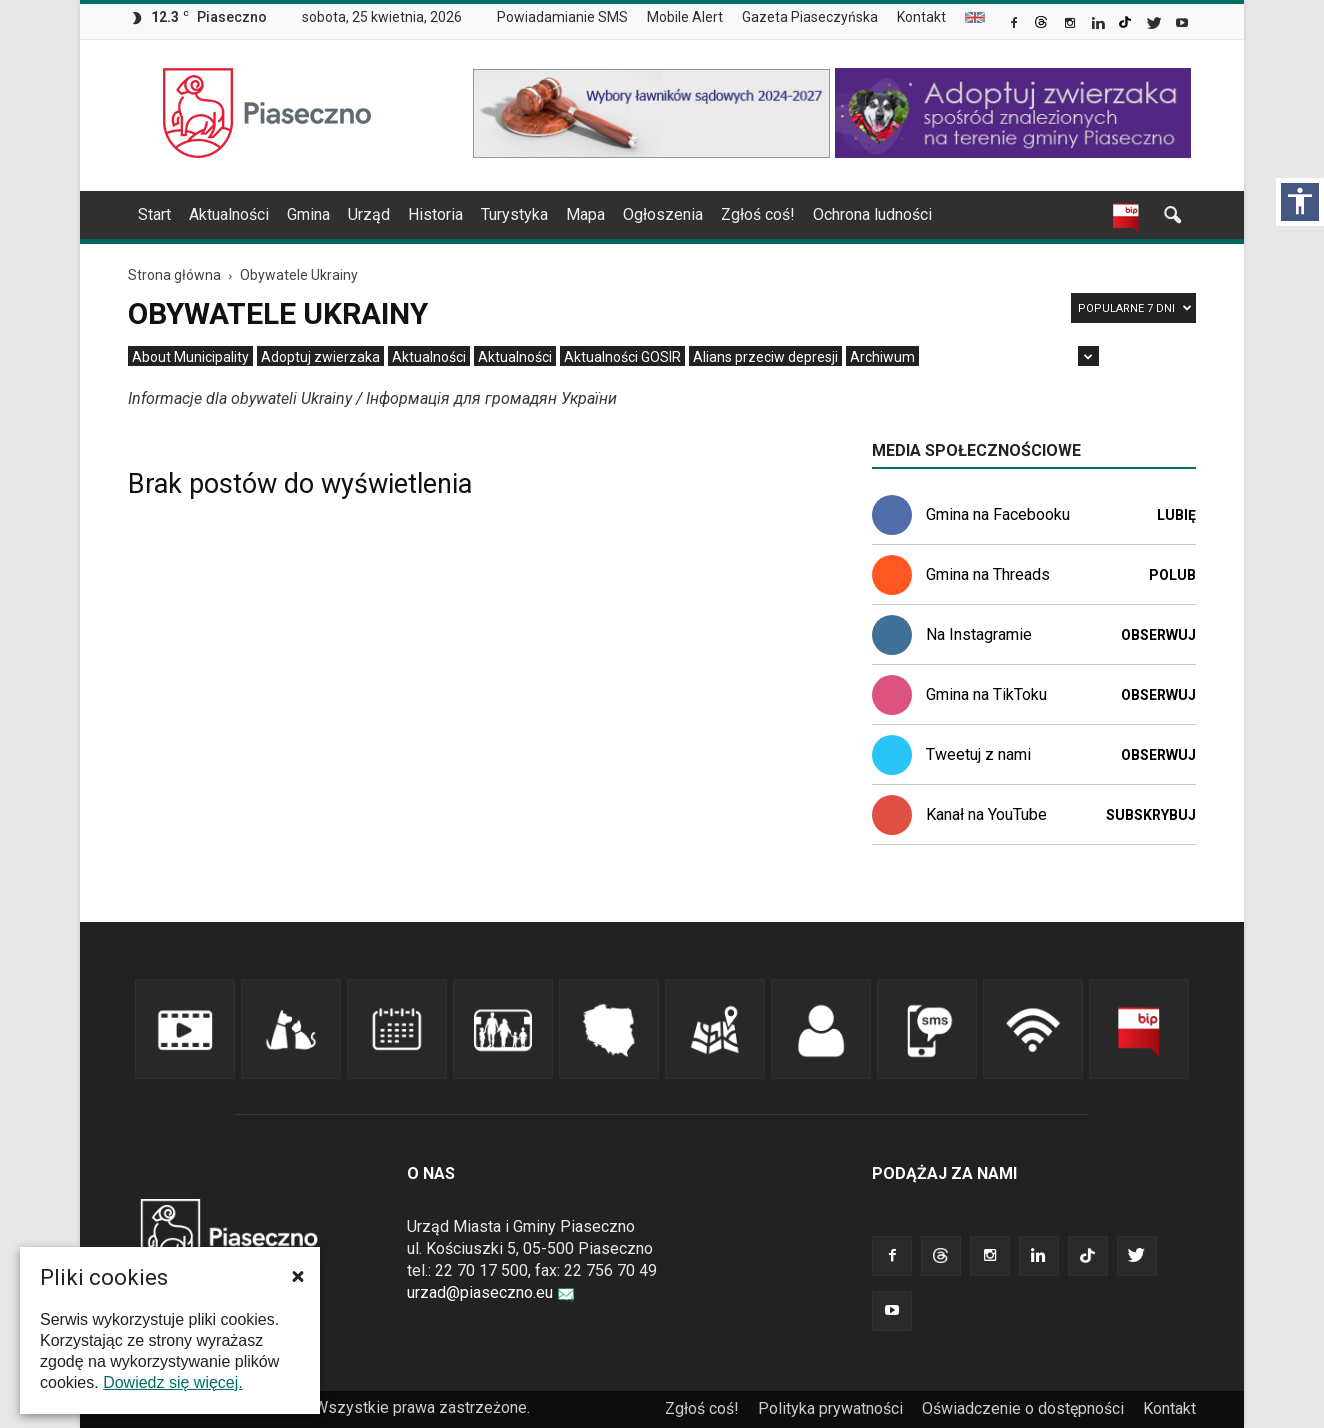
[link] (1015, 25)
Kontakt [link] (921, 17)
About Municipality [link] (975, 17)
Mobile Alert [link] (685, 17)
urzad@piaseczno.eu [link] (491, 1292)
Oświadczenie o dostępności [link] (1023, 1408)
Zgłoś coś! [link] (758, 214)
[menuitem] (570, 18)
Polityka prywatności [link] (830, 1408)
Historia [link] (435, 214)
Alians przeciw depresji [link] (765, 357)
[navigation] (638, 215)
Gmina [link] (308, 214)
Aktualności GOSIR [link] (622, 357)
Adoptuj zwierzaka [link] (320, 357)
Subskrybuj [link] (1151, 815)
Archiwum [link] (882, 357)
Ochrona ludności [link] (872, 214)
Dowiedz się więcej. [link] (173, 1382)
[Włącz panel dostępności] (1300, 202)
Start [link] (154, 214)
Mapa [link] (585, 214)
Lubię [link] (1176, 515)
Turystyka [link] (514, 214)
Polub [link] (1172, 575)
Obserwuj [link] (1158, 635)
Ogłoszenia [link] (663, 214)
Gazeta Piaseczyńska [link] (810, 17)
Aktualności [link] (229, 214)
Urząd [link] (369, 214)
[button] (298, 1276)
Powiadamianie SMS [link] (562, 17)
